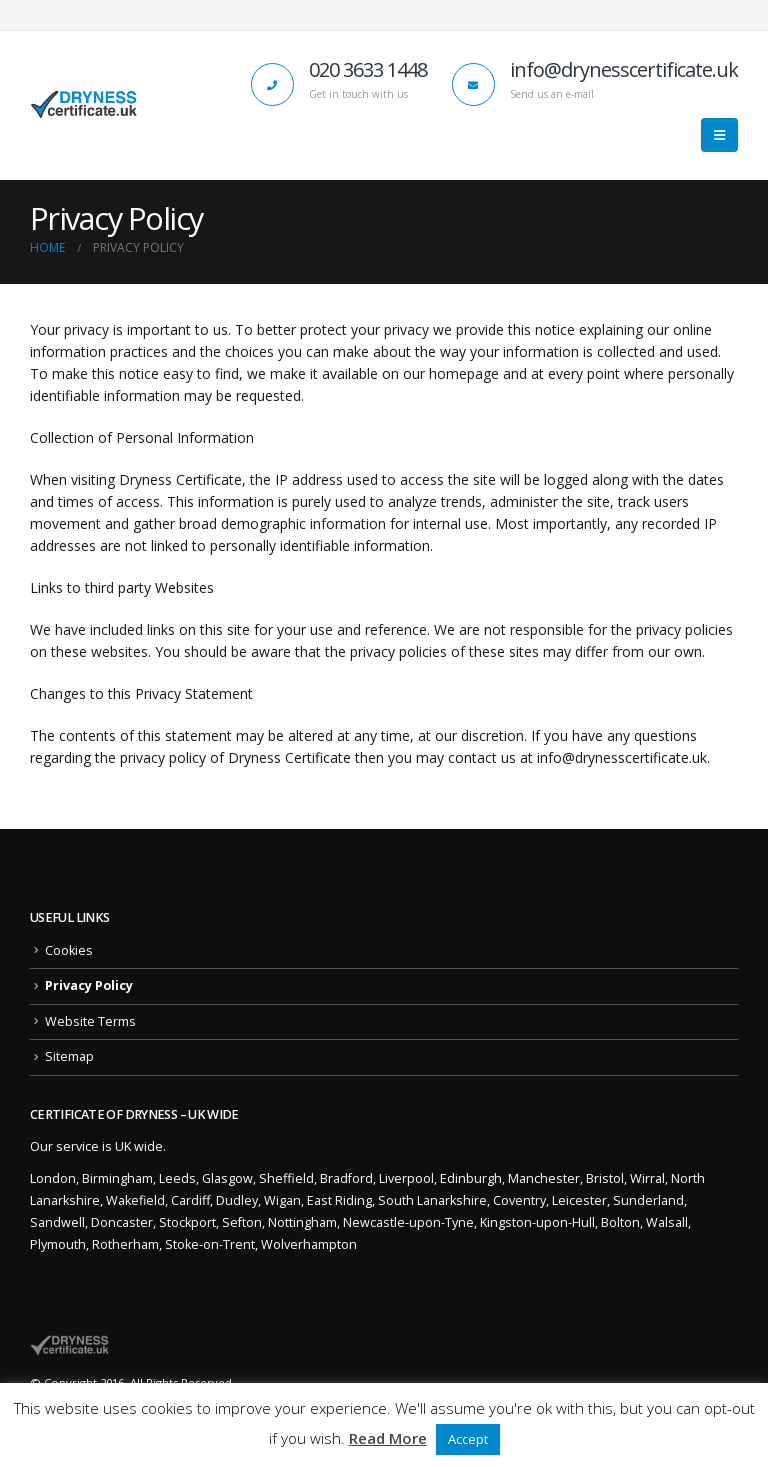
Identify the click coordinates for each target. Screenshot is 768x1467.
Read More (388, 1438)
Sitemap (69, 1056)
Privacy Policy (89, 985)
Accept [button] (468, 1439)
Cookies (69, 950)
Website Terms (90, 1021)
